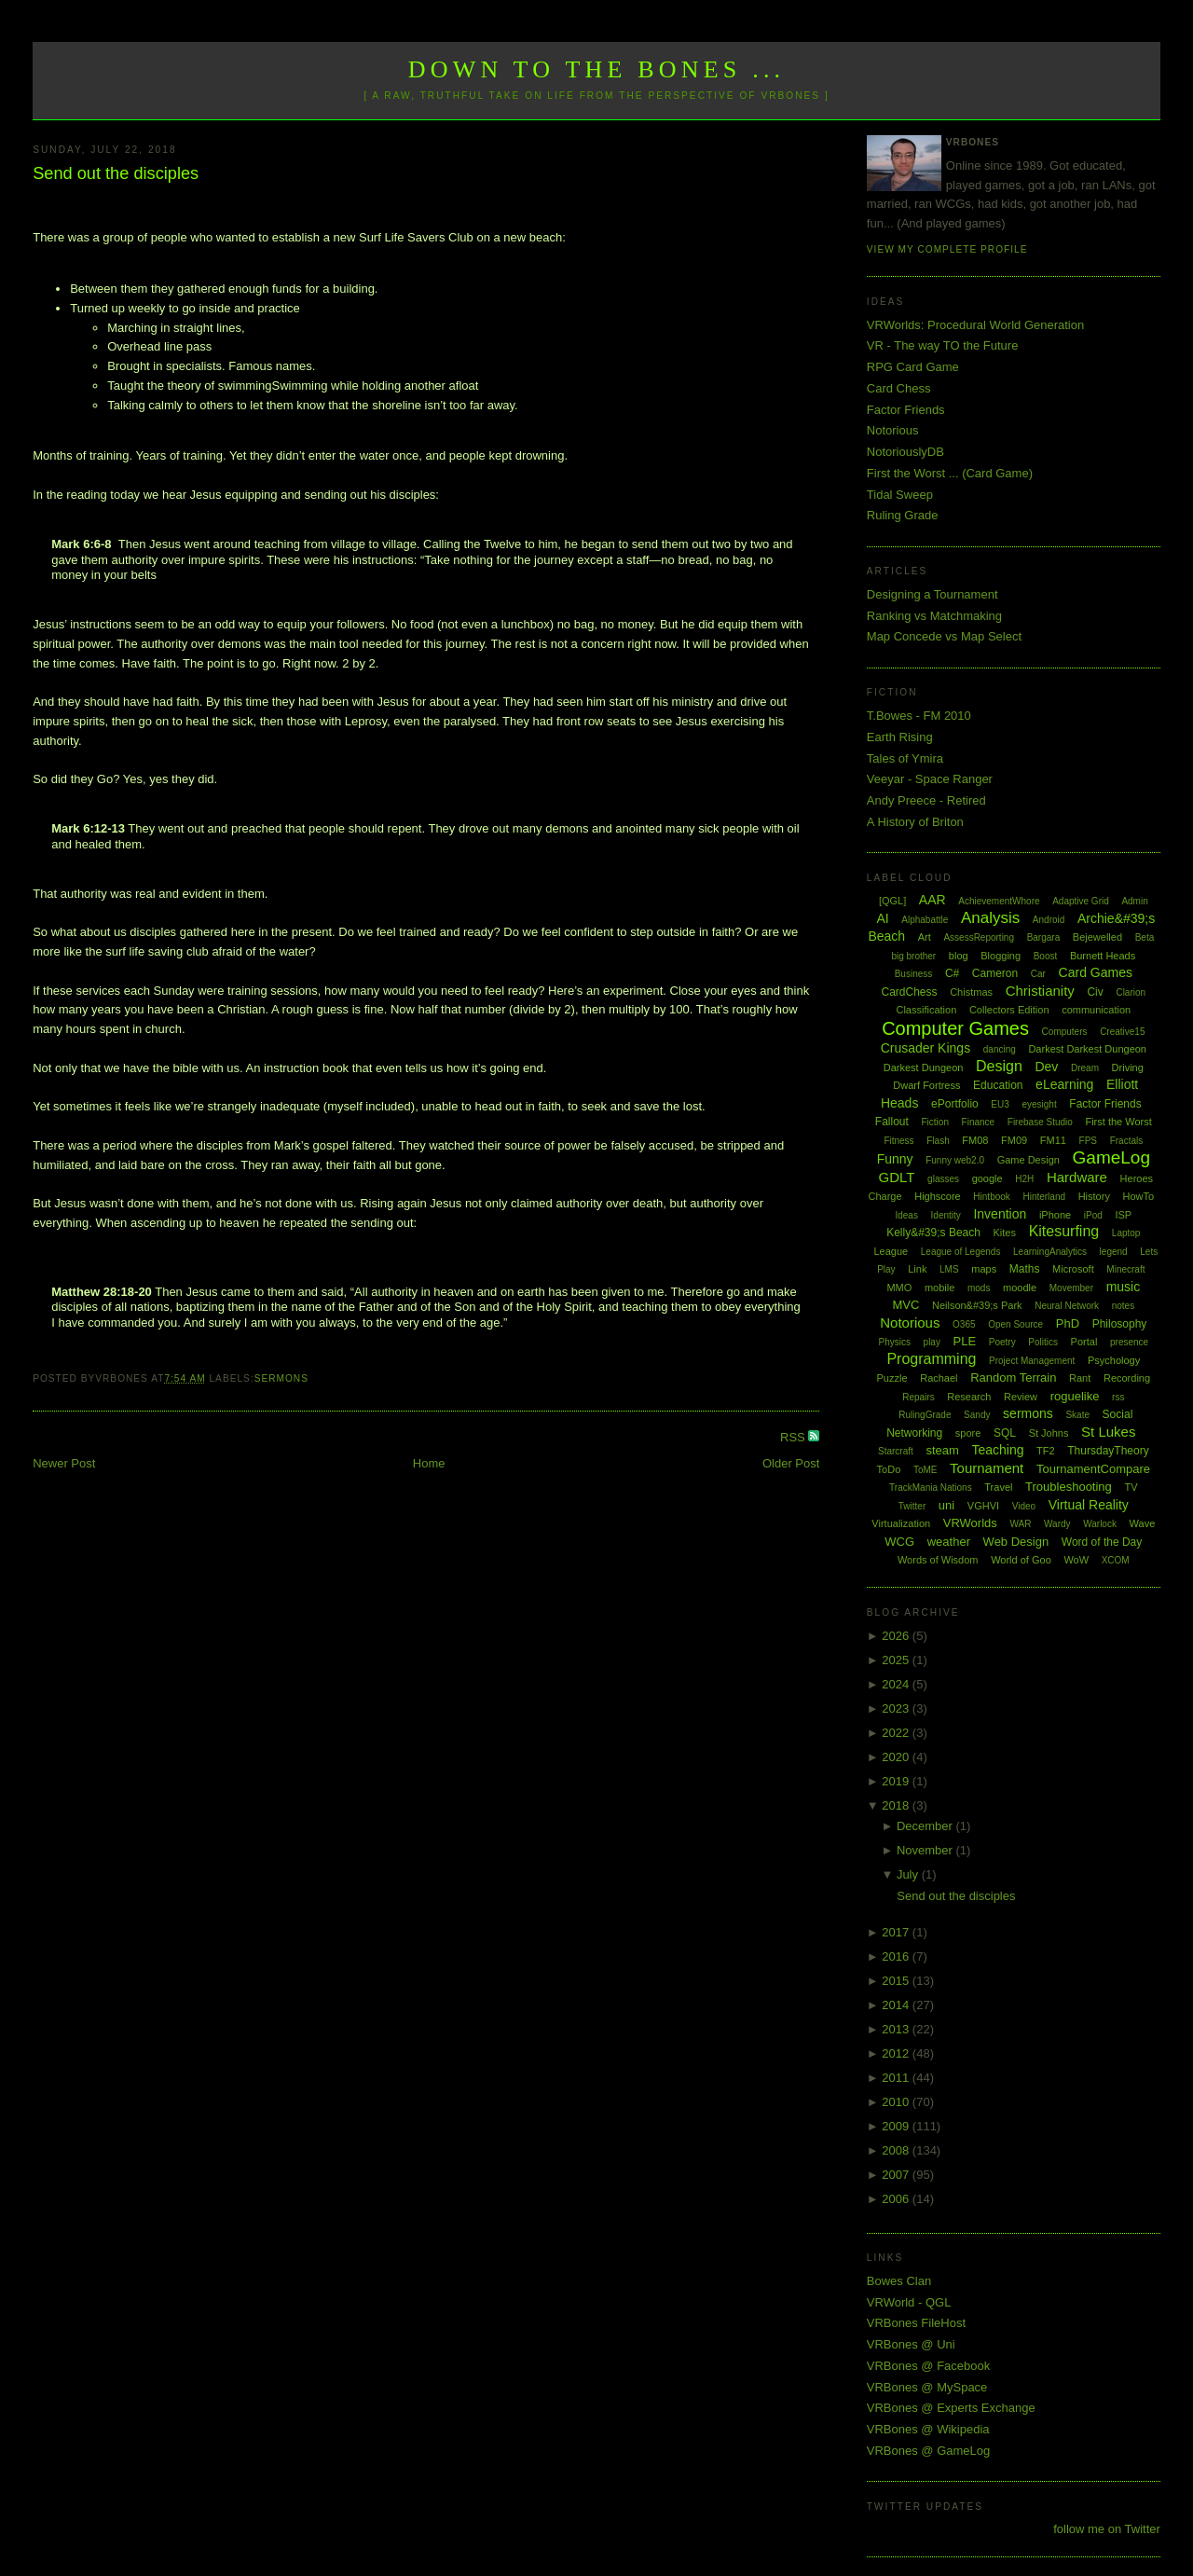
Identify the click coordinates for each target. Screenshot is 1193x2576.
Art (924, 937)
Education (997, 1085)
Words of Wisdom (938, 1559)
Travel (998, 1487)
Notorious (893, 430)
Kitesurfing (1064, 1231)
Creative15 (1122, 1031)
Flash (937, 1141)
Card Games (1095, 972)
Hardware (1077, 1177)
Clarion (1130, 992)
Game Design (1028, 1159)
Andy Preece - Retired (926, 800)
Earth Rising (900, 737)
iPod (1093, 1215)
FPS (1088, 1141)
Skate (1077, 1415)
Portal (1084, 1341)
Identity (946, 1215)
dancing (999, 1049)
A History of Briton (915, 822)
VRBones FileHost (916, 2323)
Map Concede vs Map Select (944, 636)
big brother (913, 956)
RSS (794, 1437)
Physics (895, 1342)
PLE (965, 1341)
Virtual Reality (1089, 1504)
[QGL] (892, 900)
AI (882, 918)
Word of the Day (1102, 1542)
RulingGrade (924, 1415)
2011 (897, 2078)
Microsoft (1073, 1268)
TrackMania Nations (930, 1487)
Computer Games (955, 1028)
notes (1123, 1306)
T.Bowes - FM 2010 (919, 716)
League (890, 1251)
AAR (932, 899)
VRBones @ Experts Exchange (951, 2408)
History (1094, 1196)
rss (1118, 1397)
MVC (905, 1305)
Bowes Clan (899, 2281)
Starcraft (895, 1451)
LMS (949, 1269)
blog (958, 955)
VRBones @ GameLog (928, 2451)
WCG (899, 1542)
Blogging (1000, 955)
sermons (281, 1378)
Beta (1145, 937)
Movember (1071, 1288)
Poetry (1002, 1342)
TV (1130, 1487)
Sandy (977, 1415)
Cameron (995, 973)
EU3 (999, 1104)
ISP (1123, 1214)
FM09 (1014, 1140)
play (932, 1342)
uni (946, 1505)
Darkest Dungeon (924, 1067)
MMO (899, 1287)
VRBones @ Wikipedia (928, 2429)
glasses (943, 1179)
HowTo (1139, 1196)
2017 (897, 1932)
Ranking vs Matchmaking (934, 616)
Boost (1046, 956)
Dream (1085, 1068)
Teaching (997, 1449)
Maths (1024, 1268)
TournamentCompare (1093, 1469)
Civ (1095, 992)
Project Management (1032, 1361)
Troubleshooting (1068, 1487)
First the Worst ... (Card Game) (950, 473)
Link (917, 1268)
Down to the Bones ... (597, 69)
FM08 (975, 1140)
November (926, 1850)
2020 (897, 1757)
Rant (1079, 1378)
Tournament (986, 1468)
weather (948, 1542)
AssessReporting (978, 937)
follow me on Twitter (1106, 2529)
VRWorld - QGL (909, 2302)
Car (1038, 974)
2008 (897, 2150)
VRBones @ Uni (911, 2344)
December (926, 1826)
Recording (1127, 1378)
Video (1023, 1506)
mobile (939, 1287)
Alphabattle (924, 920)
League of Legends (961, 1252)
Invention (999, 1213)
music (1123, 1286)
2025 (897, 1660)
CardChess (910, 992)
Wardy (1057, 1524)
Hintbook (991, 1197)
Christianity (1040, 991)
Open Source (1015, 1324)
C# (952, 973)
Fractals (1127, 1141)
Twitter (912, 1506)
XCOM (1116, 1560)
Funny (895, 1158)
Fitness (898, 1141)
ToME (925, 1470)
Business (914, 974)
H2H (1024, 1179)
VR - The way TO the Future (943, 345)
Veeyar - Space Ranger (930, 779)
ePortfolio (955, 1103)
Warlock (1100, 1524)
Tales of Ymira (905, 758)
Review (1020, 1396)
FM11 (1053, 1140)
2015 (897, 1981)
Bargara (1044, 937)
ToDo (889, 1469)
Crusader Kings (926, 1047)
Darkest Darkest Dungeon (1087, 1048)
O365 (964, 1324)
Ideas (906, 1215)
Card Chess (899, 388)
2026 (897, 1636)
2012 (897, 2053)
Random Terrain (1013, 1377)
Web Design (1016, 1542)
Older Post (790, 1463)
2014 (897, 2005)
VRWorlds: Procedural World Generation (975, 325)
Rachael (938, 1378)
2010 (897, 2102)
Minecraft (1125, 1269)
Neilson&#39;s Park (977, 1305)
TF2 (1045, 1450)
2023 (897, 1708)
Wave (1143, 1523)
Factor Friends (906, 410)
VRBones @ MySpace (927, 2387)
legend (1114, 1252)
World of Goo (1021, 1559)
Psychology (1114, 1360)
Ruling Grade (903, 515)
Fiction (935, 1122)
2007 (897, 2175)
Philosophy (1119, 1323)
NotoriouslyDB (905, 452)
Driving (1128, 1067)
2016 (897, 1956)
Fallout (892, 1121)
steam (942, 1450)
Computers (1065, 1031)
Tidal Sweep (900, 495)
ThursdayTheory (1107, 1450)
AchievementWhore (998, 901)
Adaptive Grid (1080, 901)
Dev (1046, 1066)
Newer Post (64, 1463)
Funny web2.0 (955, 1160)
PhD (1067, 1323)
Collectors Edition (1009, 1009)
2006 (897, 2199)
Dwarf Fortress (926, 1085)
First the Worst (1118, 1121)
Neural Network (1067, 1306)
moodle (1019, 1287)
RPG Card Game (913, 367)
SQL (1005, 1433)
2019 (897, 1781)
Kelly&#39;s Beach (933, 1232)
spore (968, 1433)
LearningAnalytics (1050, 1252)
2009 (897, 2126)
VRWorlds (970, 1523)
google (987, 1178)
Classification (926, 1009)
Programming (931, 1359)
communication (1096, 1009)
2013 (897, 2029)
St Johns (1049, 1433)
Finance (978, 1122)
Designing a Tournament (932, 594)
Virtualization (900, 1523)
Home (429, 1463)
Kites (1005, 1232)
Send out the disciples (116, 173)
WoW (1076, 1559)
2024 (897, 1684)
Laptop (1126, 1233)
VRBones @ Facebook (928, 2366)
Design (999, 1066)
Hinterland (1043, 1197)
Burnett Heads (1102, 955)
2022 (897, 1733)
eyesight (1039, 1104)
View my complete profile (947, 249)
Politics (1043, 1342)
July (909, 1874)
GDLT (897, 1177)
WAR (1020, 1524)
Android (1048, 920)
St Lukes (1108, 1432)
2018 (897, 1805)
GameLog (1111, 1157)
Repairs (918, 1397)
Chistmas (971, 992)
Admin (1134, 901)
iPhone (1055, 1214)
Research (969, 1396)
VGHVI (983, 1505)
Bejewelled (1097, 937)
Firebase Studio (1040, 1122)
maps (983, 1268)
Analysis (990, 918)
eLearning (1064, 1084)
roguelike (1075, 1396)
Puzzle (892, 1378)
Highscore (937, 1196)
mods (978, 1288)
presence (1129, 1342)
